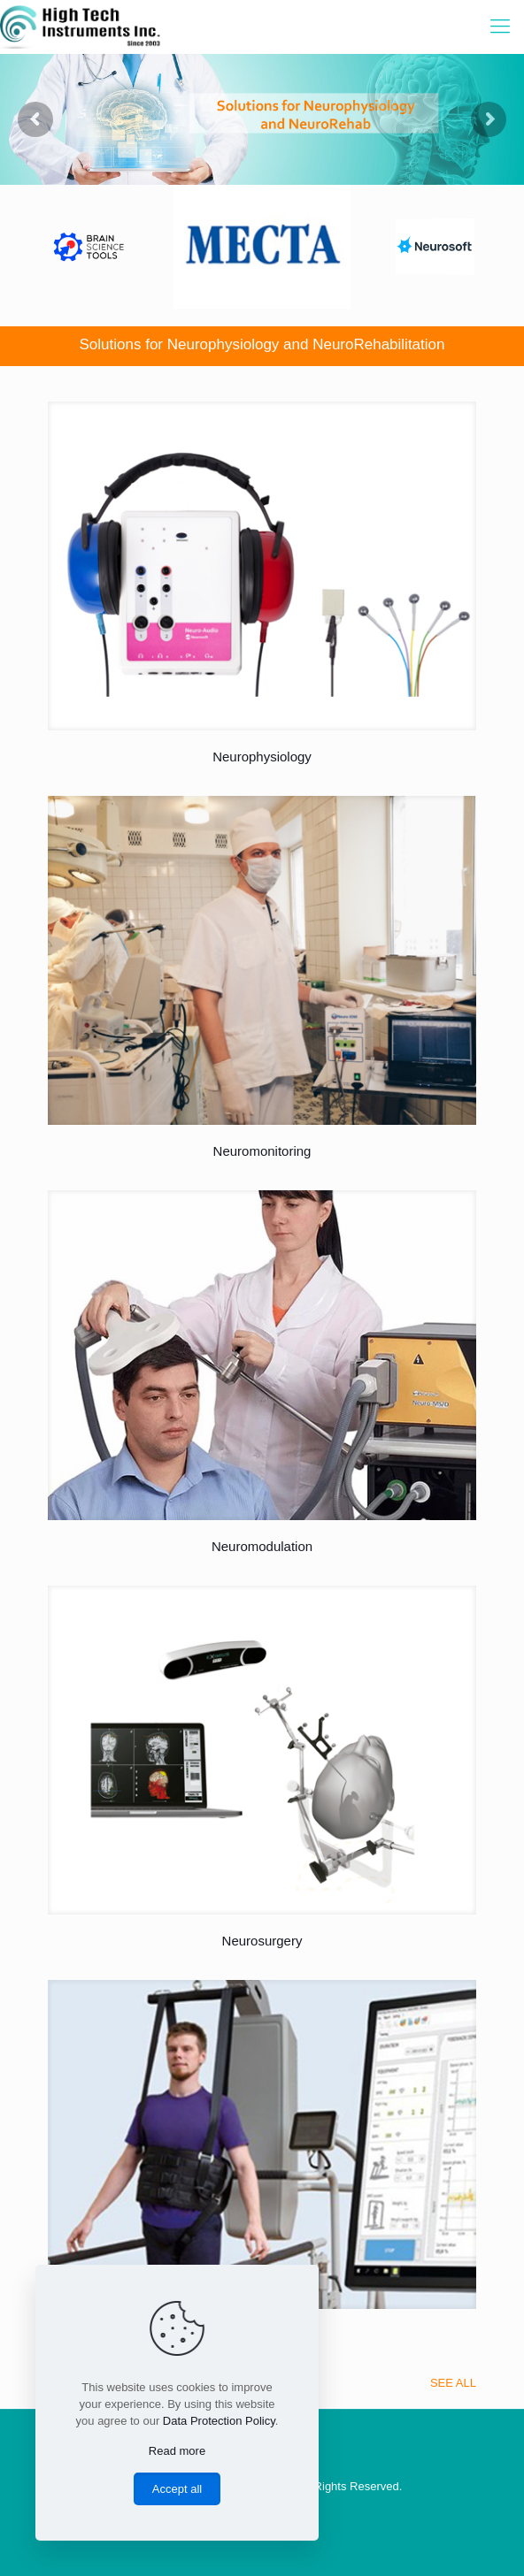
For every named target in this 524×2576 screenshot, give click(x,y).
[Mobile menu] (500, 26)
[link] (262, 565)
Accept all (177, 2489)
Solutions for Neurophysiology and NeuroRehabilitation (262, 344)
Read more (177, 2451)
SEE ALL (453, 2382)
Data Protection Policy (219, 2420)
